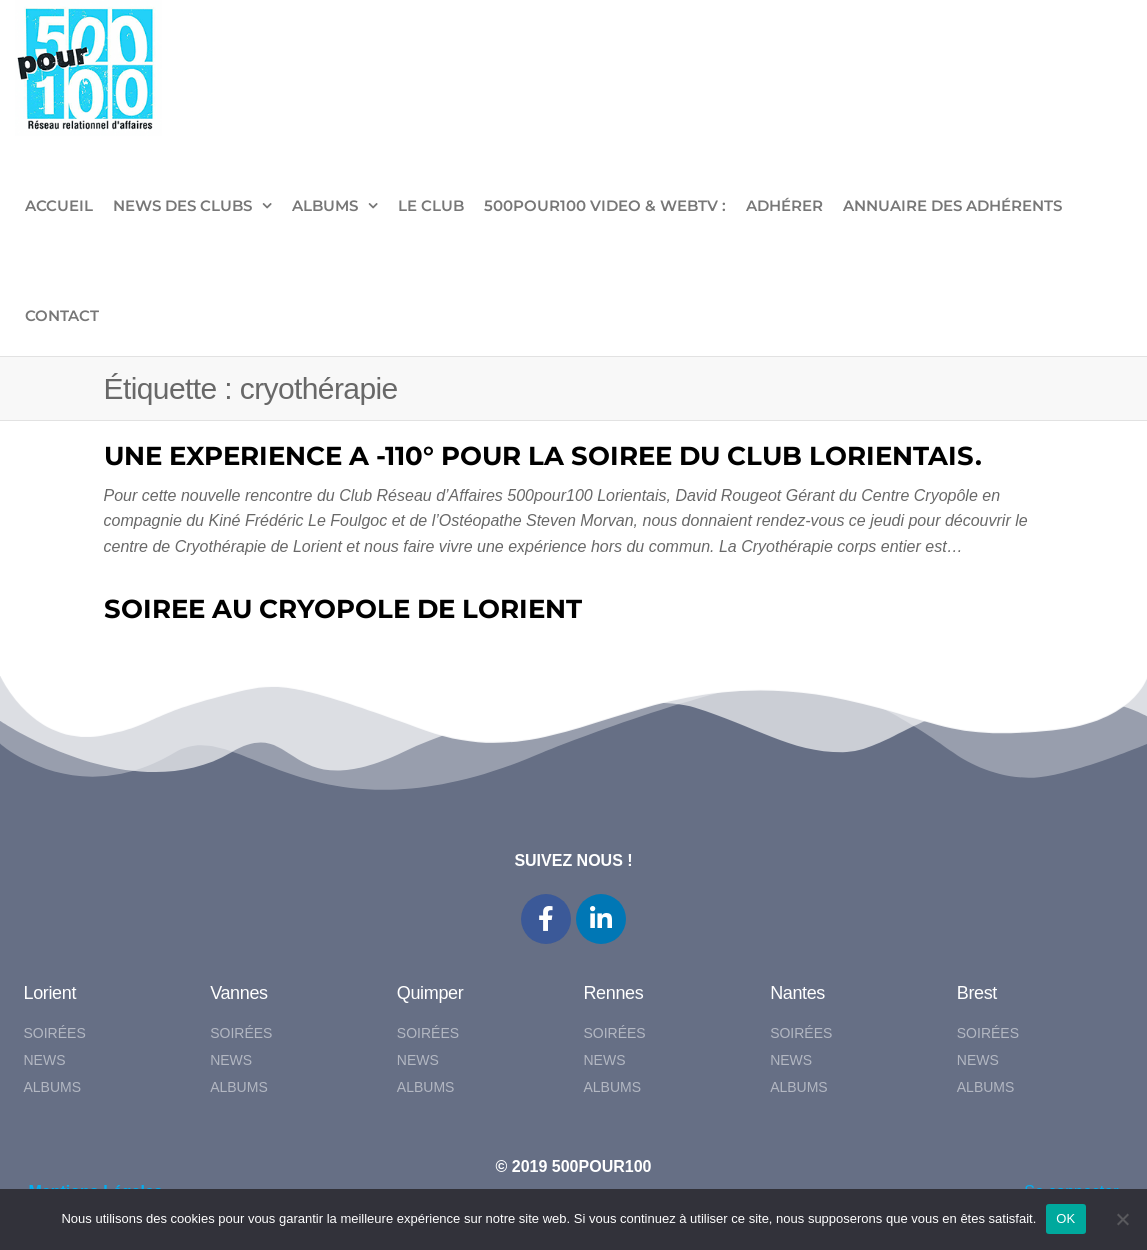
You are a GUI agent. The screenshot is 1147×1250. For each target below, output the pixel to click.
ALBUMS (325, 205)
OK (1065, 1218)
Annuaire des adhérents (952, 205)
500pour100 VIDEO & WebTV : (605, 205)
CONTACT (62, 315)
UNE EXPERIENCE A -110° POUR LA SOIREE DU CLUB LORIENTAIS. (543, 456)
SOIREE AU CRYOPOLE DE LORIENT (343, 609)
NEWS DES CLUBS (182, 205)
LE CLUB (431, 205)
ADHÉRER (784, 205)
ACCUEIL (59, 205)
